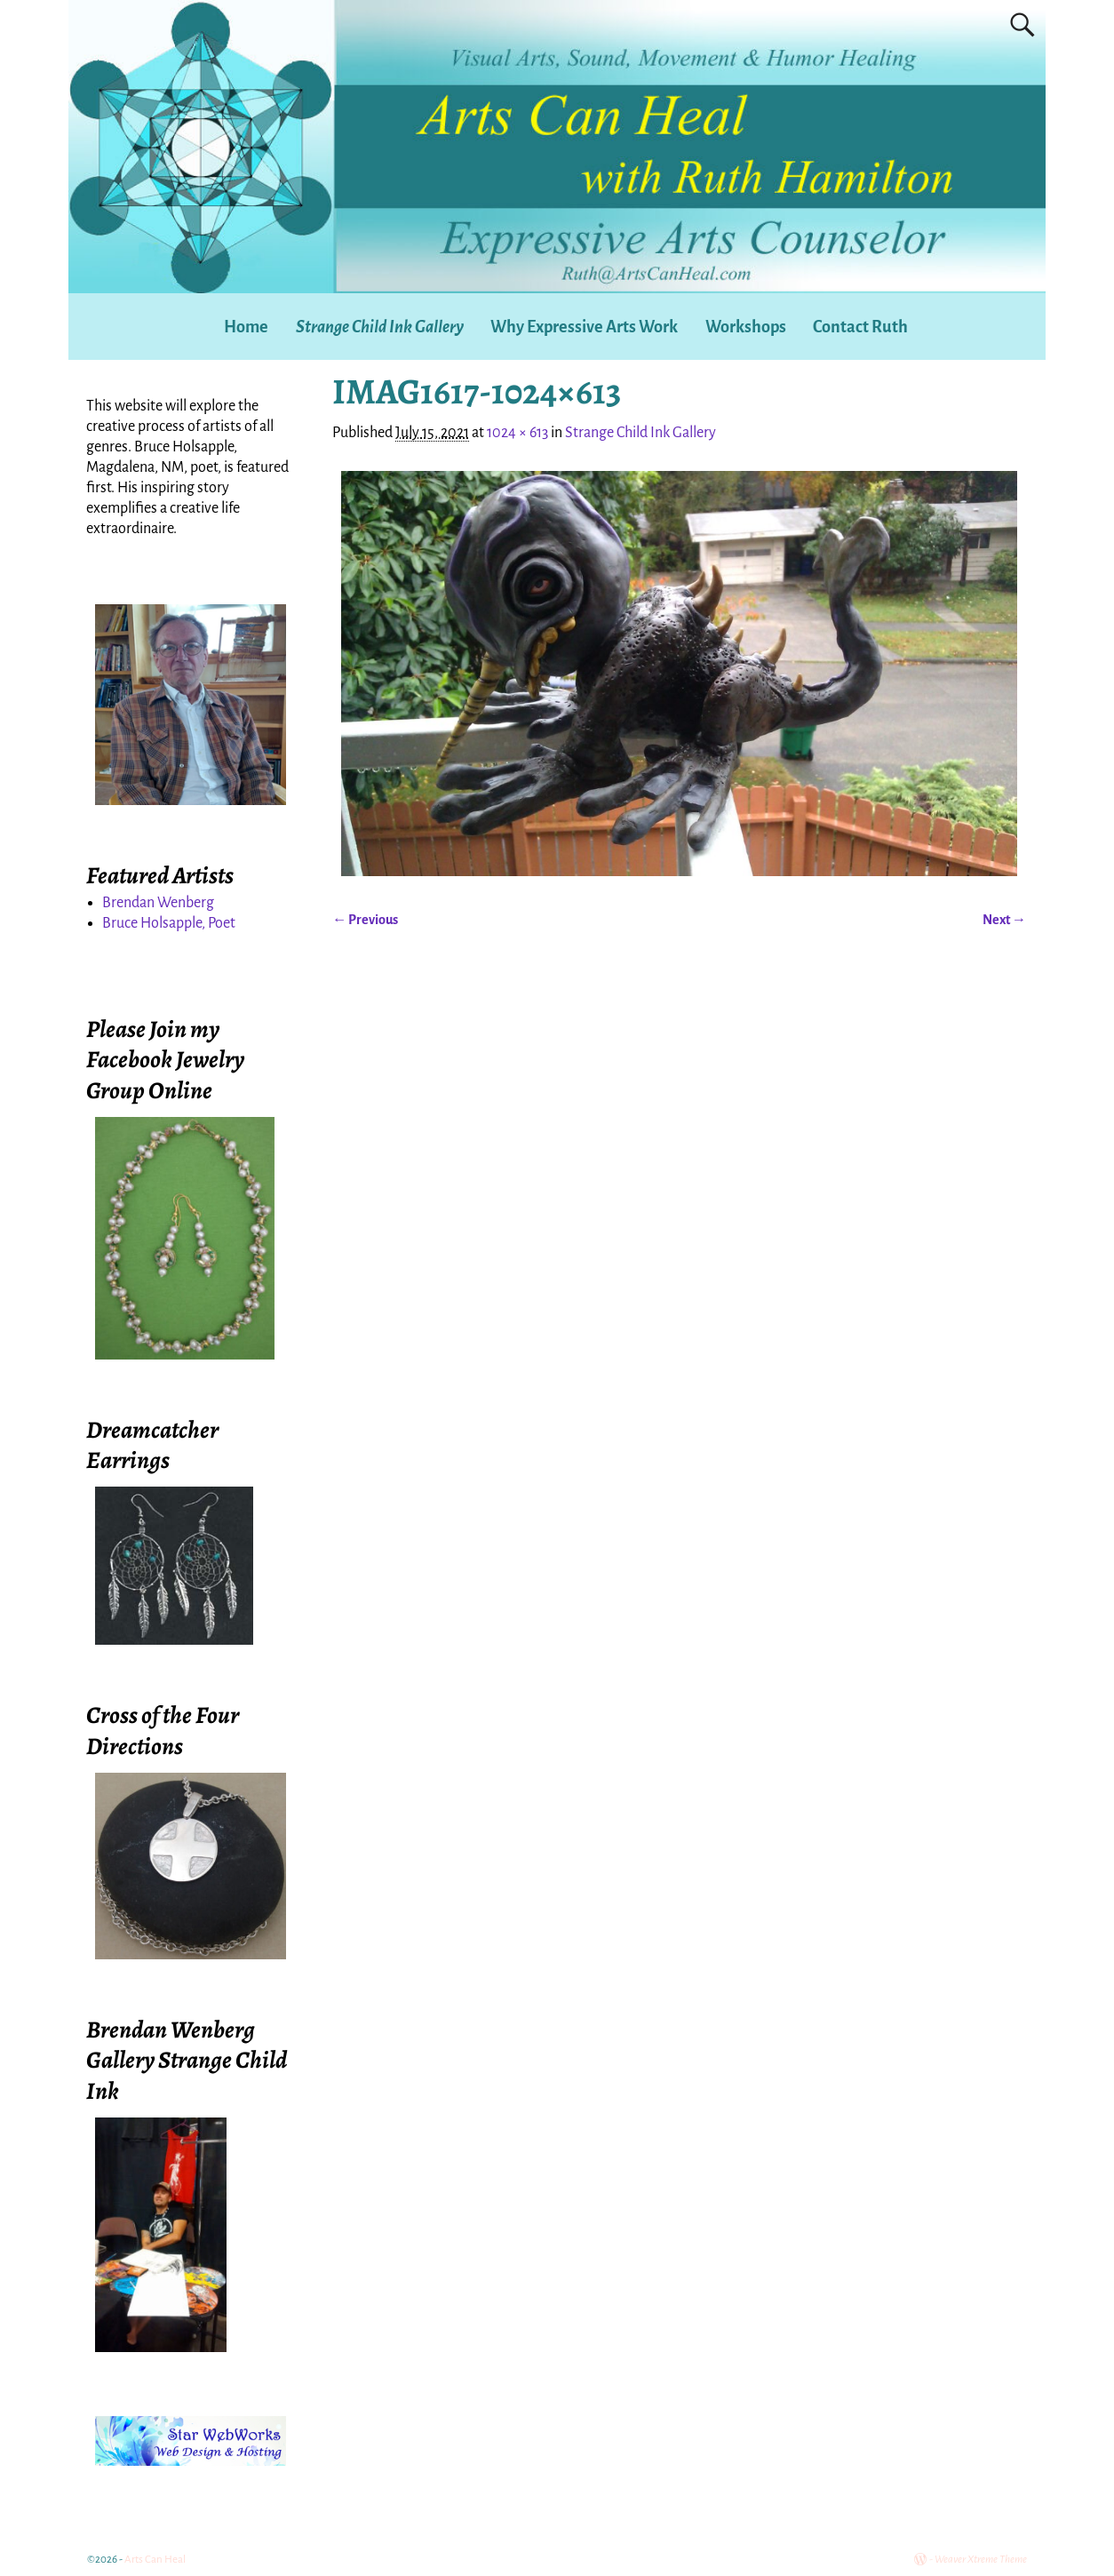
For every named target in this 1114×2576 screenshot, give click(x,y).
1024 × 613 (517, 433)
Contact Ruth (860, 327)
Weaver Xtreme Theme (981, 2559)
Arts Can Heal (155, 2559)
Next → (1004, 920)
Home (246, 327)
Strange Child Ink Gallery (380, 327)
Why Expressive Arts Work (584, 327)
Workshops (745, 327)
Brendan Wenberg (158, 903)
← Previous (365, 920)
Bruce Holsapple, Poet (168, 923)
